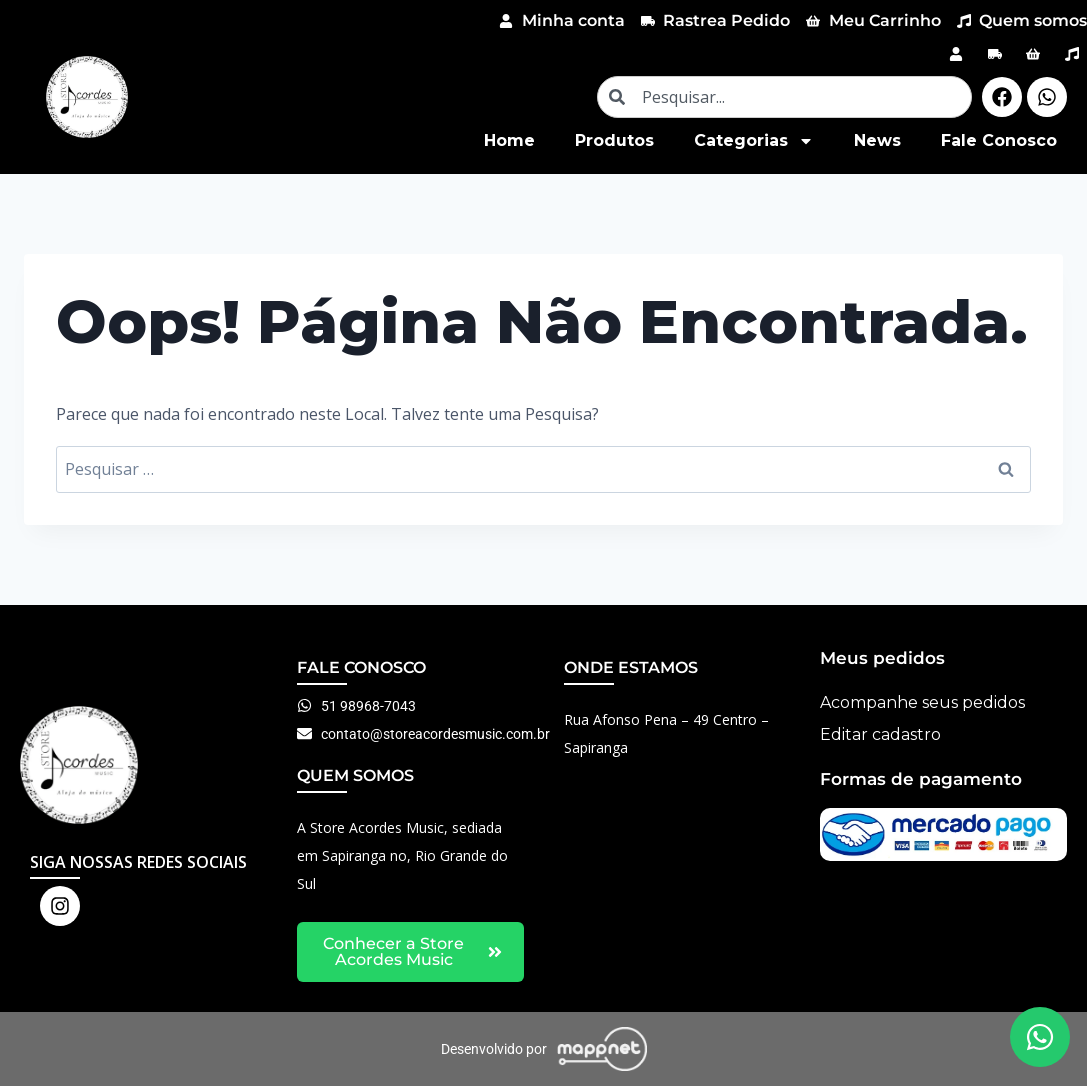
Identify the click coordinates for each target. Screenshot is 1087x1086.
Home (509, 140)
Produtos (614, 140)
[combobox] (784, 97)
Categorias (754, 141)
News (877, 140)
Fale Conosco (999, 140)
